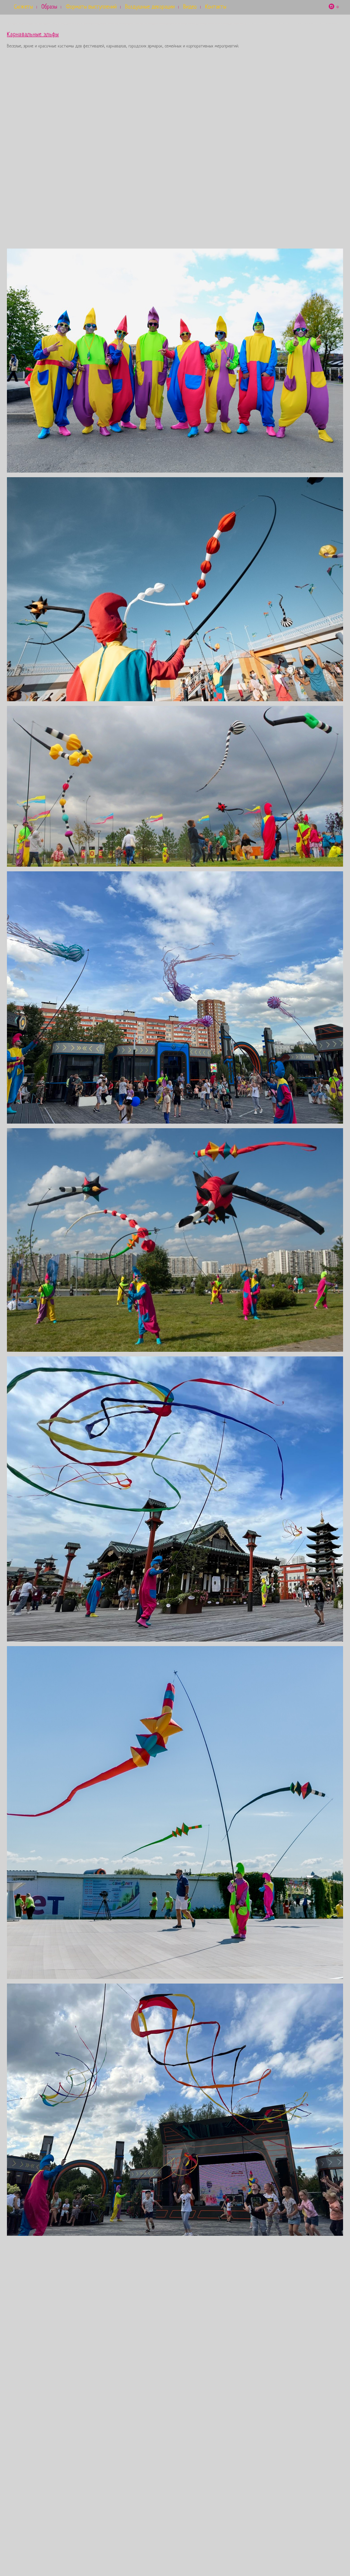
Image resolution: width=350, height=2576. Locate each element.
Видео (190, 7)
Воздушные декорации (150, 7)
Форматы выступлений (91, 7)
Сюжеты (23, 7)
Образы (49, 7)
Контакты (215, 7)
